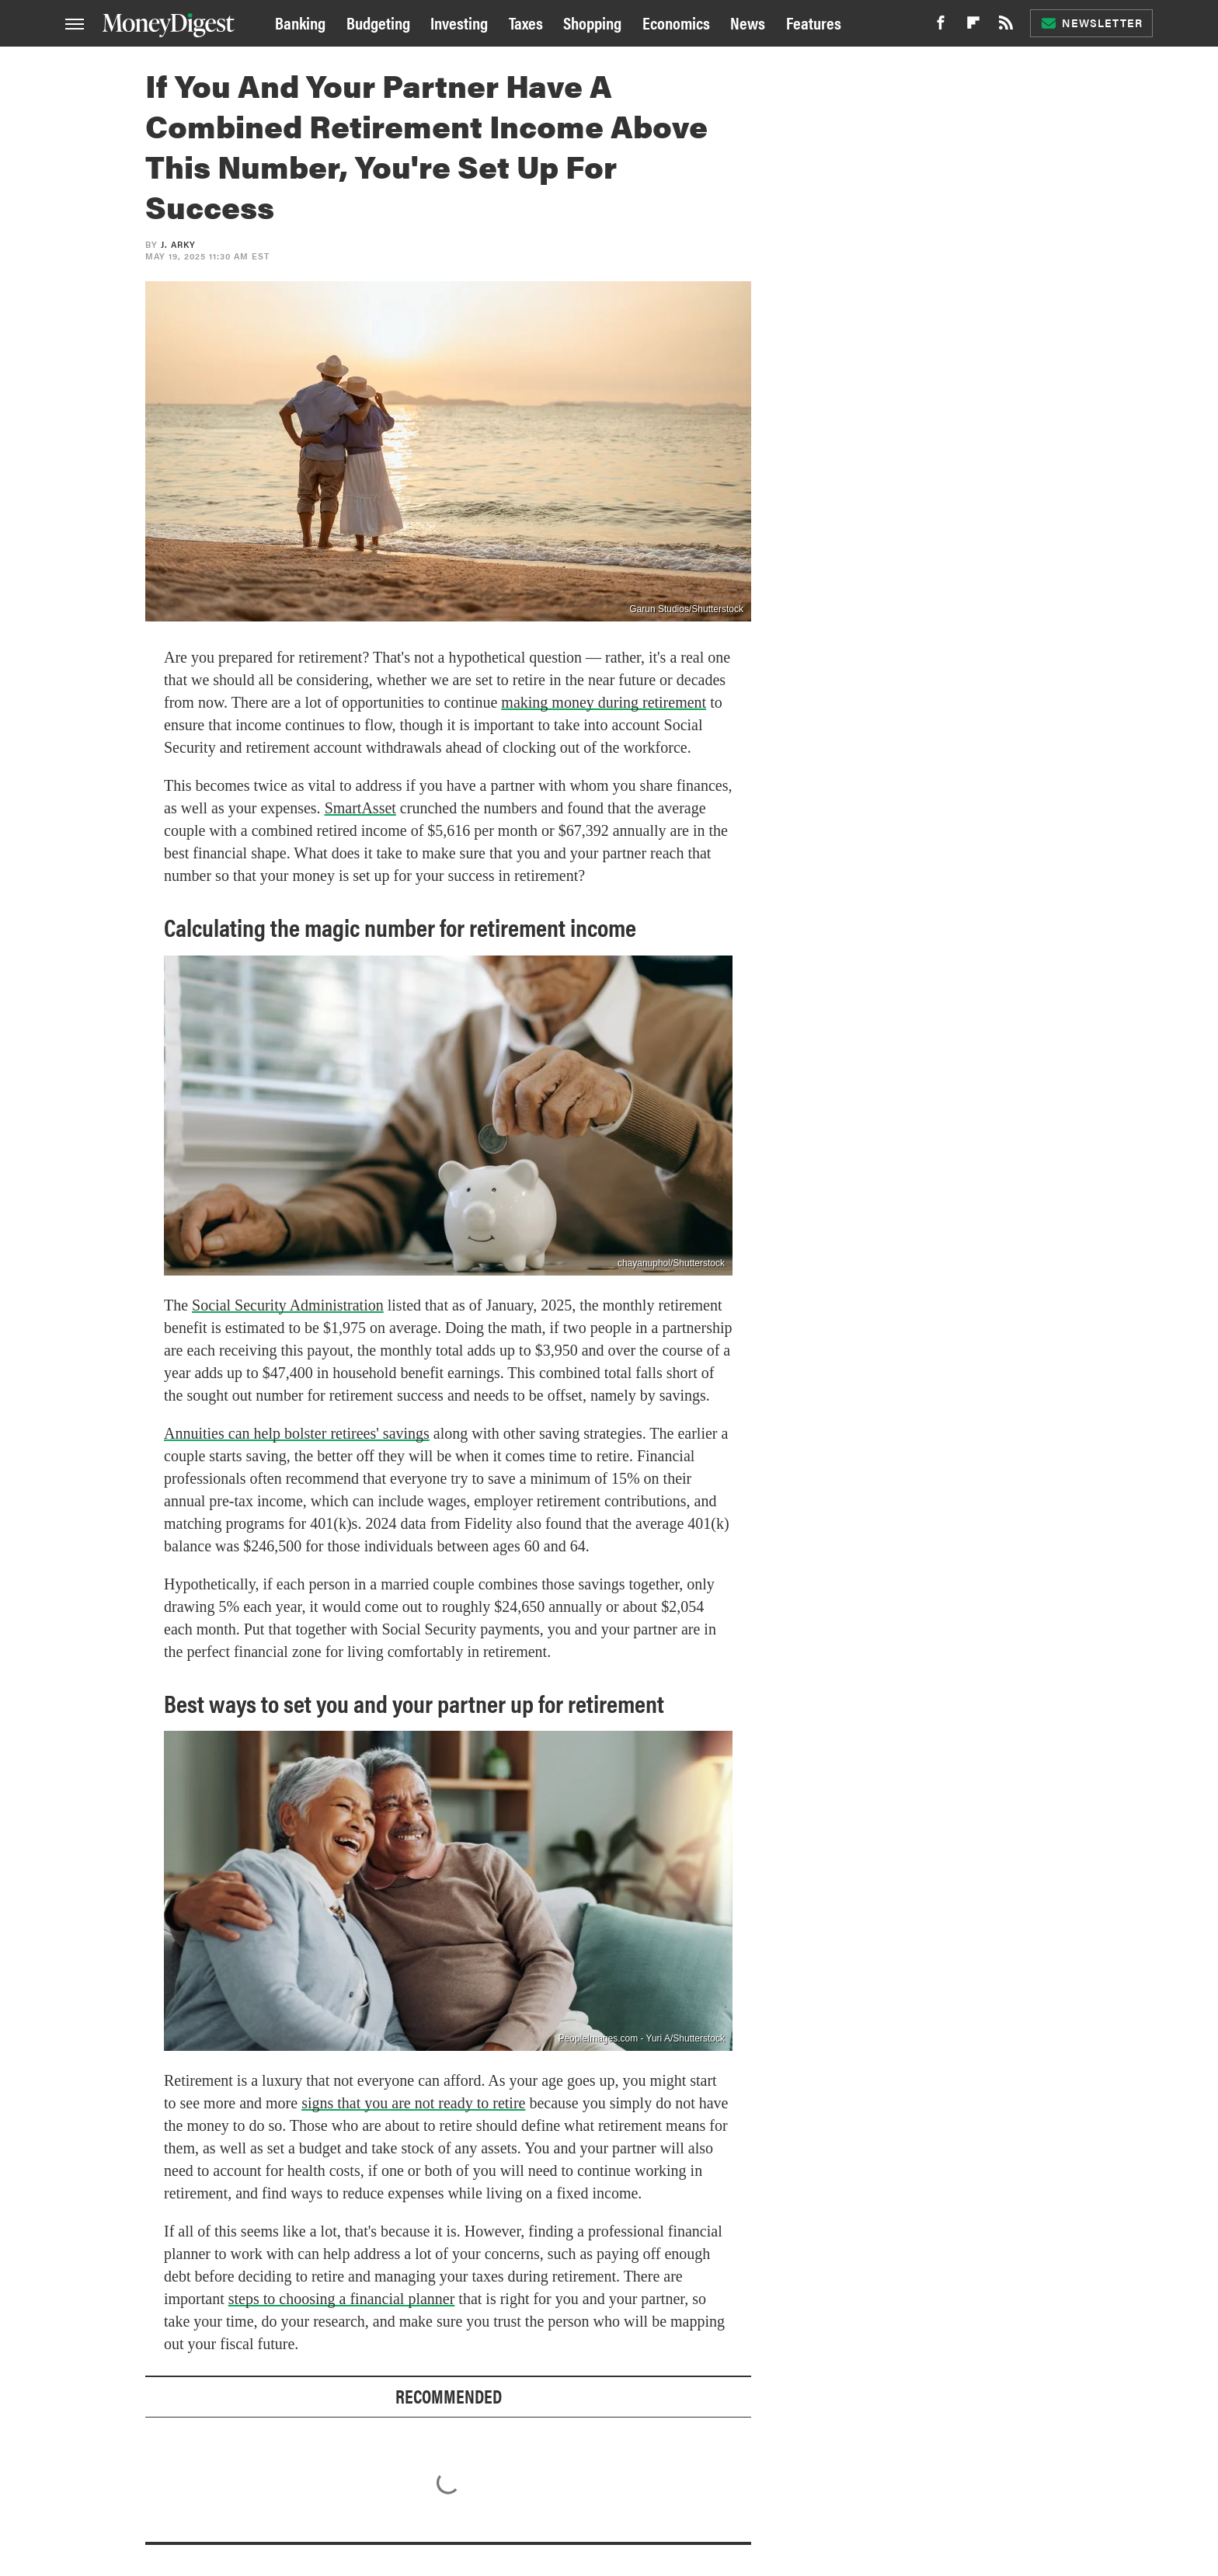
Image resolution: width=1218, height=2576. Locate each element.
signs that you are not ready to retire (413, 2102)
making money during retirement (603, 702)
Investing (459, 22)
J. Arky (178, 244)
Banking (300, 22)
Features (813, 22)
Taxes (526, 22)
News (747, 22)
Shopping (592, 22)
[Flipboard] (973, 27)
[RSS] (1005, 27)
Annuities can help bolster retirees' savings (297, 1433)
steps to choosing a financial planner (341, 2298)
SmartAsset (360, 807)
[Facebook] (940, 27)
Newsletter (1091, 22)
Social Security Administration (288, 1305)
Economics (676, 22)
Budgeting (378, 22)
